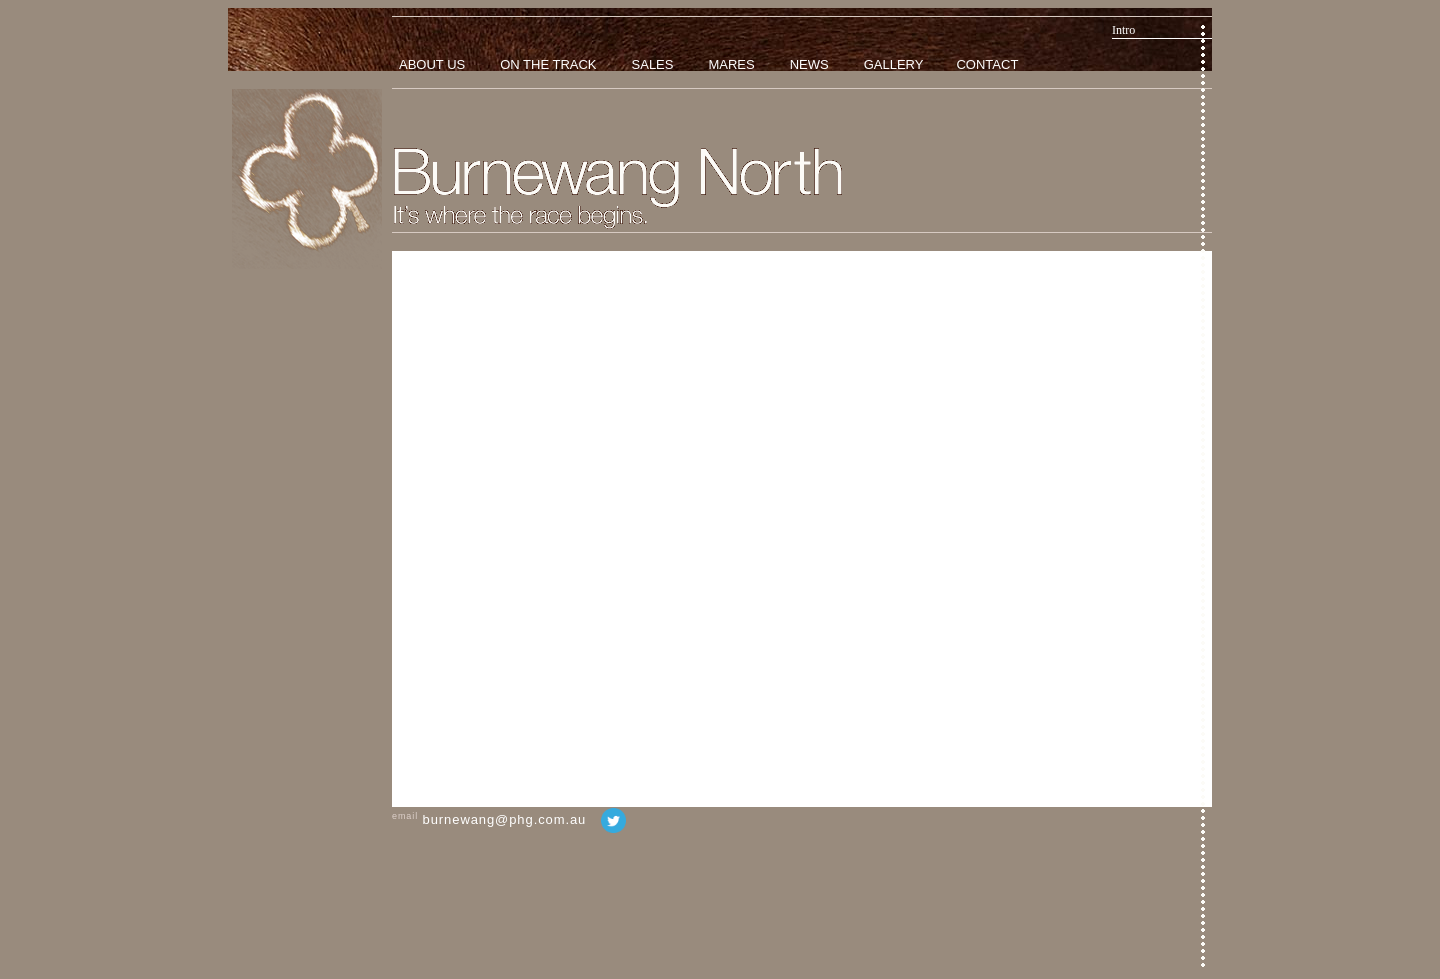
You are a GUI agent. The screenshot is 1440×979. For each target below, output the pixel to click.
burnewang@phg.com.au (505, 819)
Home (307, 179)
